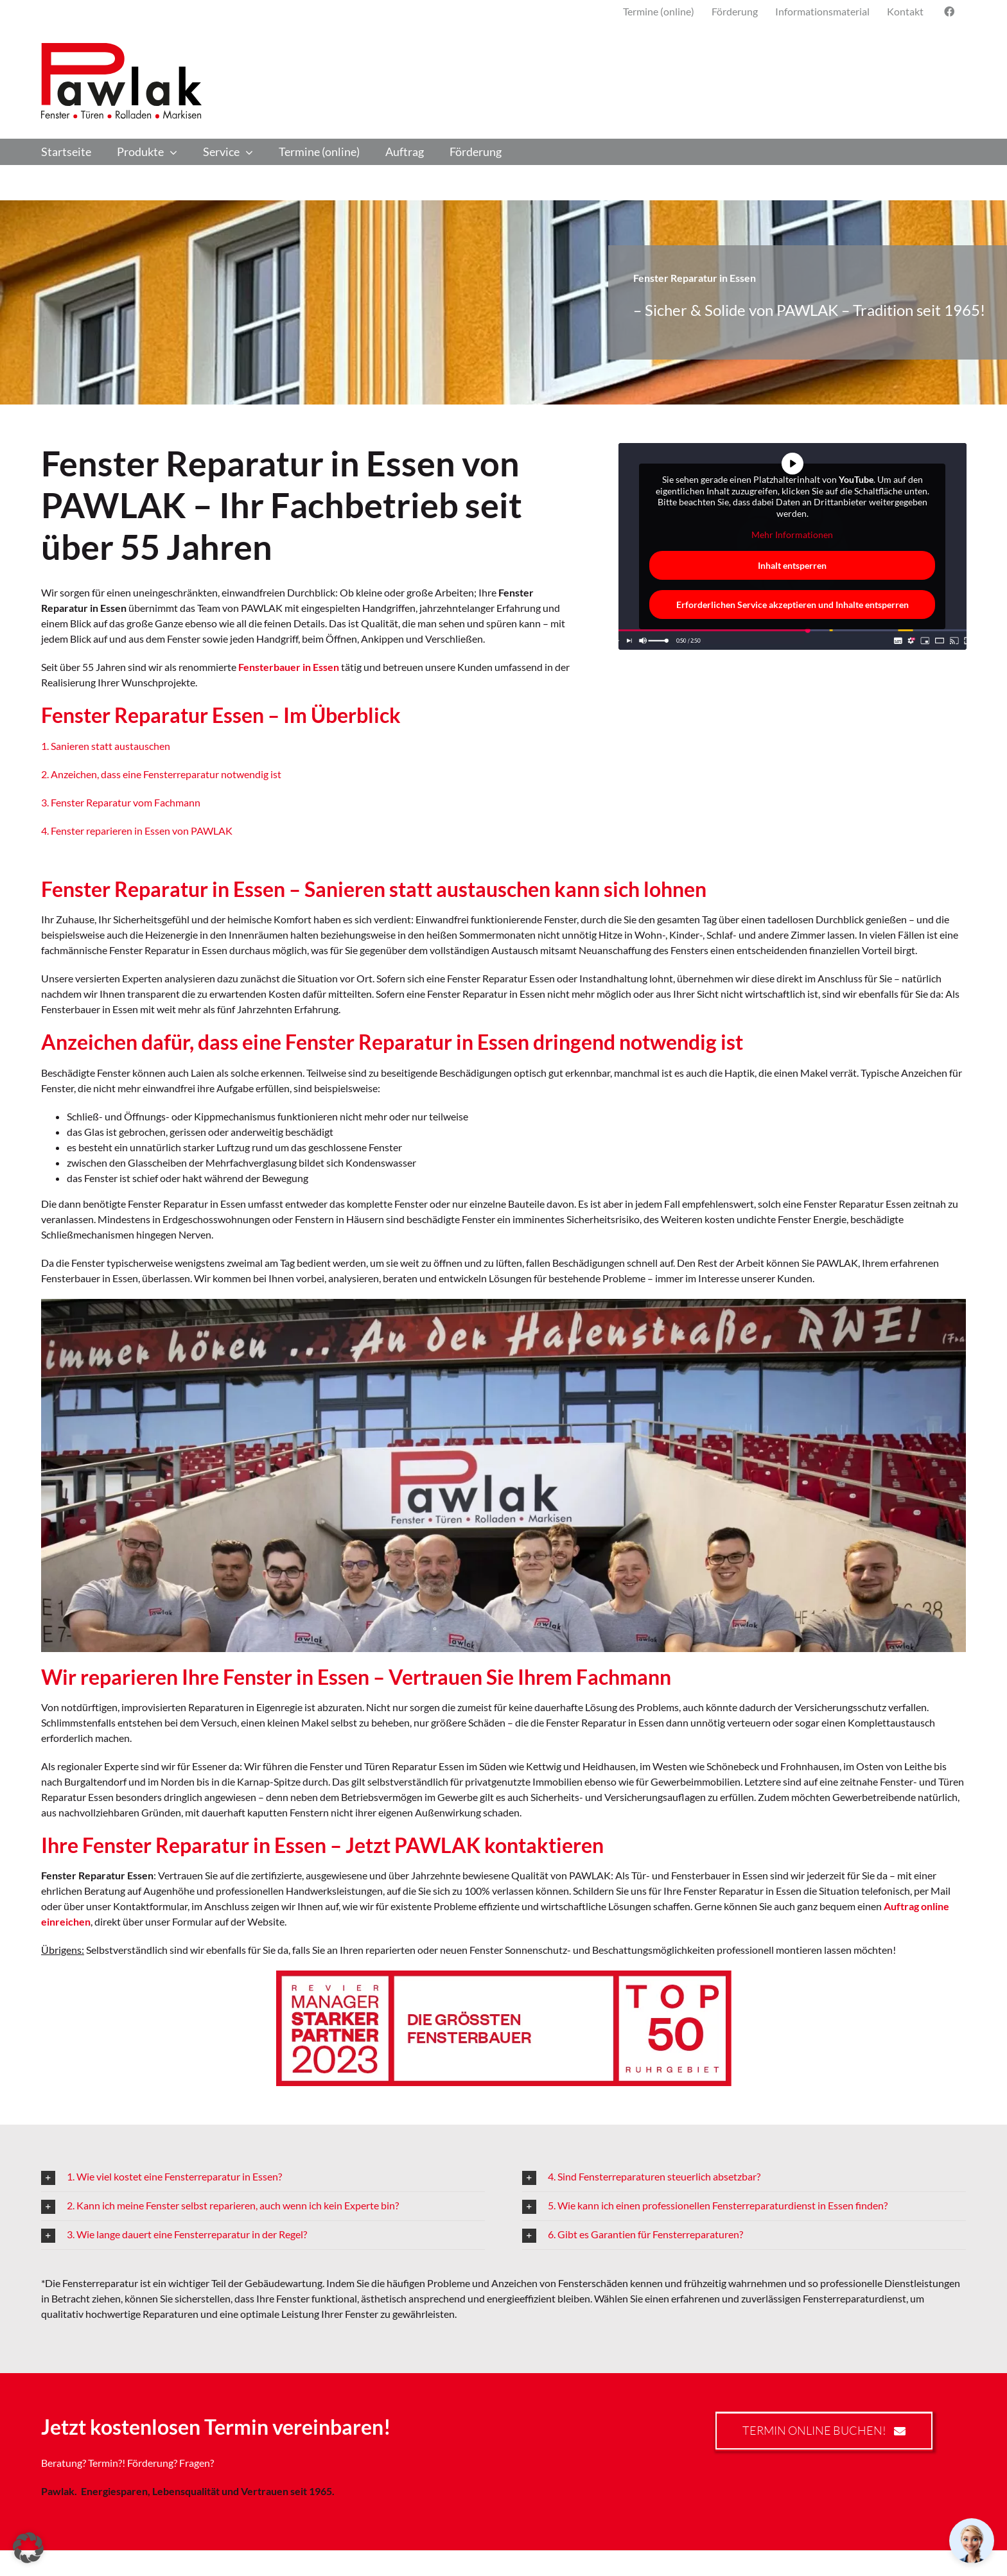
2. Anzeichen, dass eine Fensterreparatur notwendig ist (161, 774)
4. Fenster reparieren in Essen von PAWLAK (136, 830)
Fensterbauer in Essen (288, 667)
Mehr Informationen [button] (792, 535)
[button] (263, 2177)
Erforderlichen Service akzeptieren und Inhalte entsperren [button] (792, 604)
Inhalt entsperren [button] (792, 565)
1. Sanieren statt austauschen (105, 746)
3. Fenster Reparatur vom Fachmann (120, 802)
